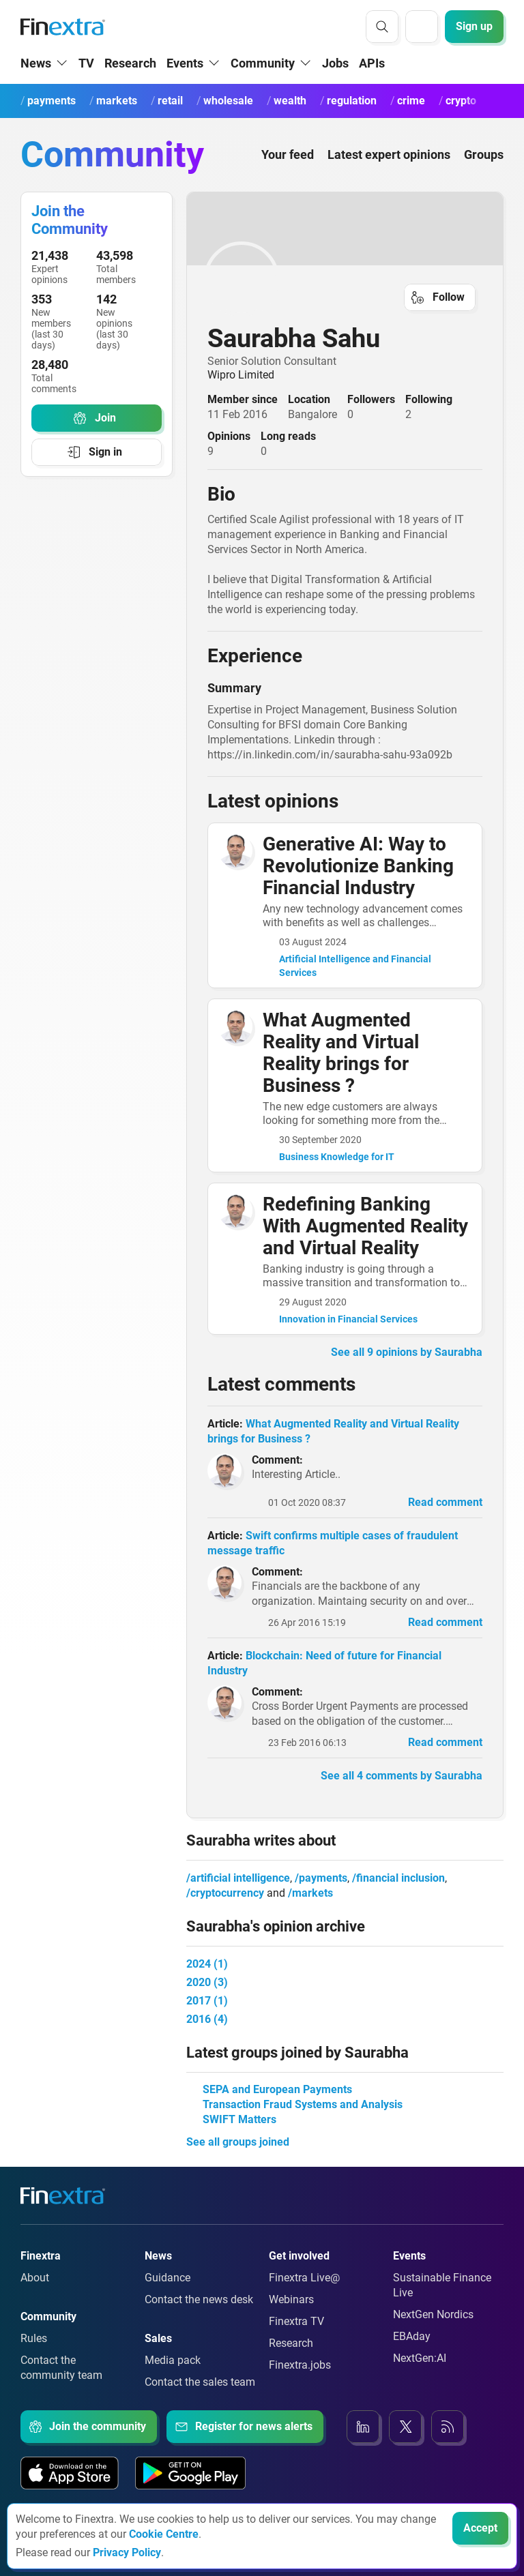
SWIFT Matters (239, 2119)
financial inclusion (400, 1877)
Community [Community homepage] (112, 154)
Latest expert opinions (389, 154)
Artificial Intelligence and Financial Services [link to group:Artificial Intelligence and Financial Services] (355, 965)
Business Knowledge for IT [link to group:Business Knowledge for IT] (336, 1156)
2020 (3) (207, 1982)
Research (130, 63)
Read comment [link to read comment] (445, 1502)
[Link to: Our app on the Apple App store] (69, 2473)
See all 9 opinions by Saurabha (406, 1352)
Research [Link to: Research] (291, 2343)
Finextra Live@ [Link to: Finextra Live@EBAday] (304, 2277)
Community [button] (263, 63)
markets (312, 1892)
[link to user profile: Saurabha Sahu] (344, 278)
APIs (372, 63)
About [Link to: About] (34, 2277)
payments (323, 1877)
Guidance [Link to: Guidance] (167, 2277)
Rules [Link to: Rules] (33, 2338)
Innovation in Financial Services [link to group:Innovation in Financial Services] (348, 1319)
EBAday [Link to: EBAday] (412, 2336)
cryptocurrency (227, 1892)
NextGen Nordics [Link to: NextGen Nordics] (433, 2314)
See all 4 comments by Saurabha (401, 1775)
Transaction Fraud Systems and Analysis (303, 2104)
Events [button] (184, 63)
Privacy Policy (127, 2552)
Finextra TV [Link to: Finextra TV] (296, 2321)
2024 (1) (207, 1963)
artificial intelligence (240, 1877)
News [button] (35, 63)
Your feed (287, 154)
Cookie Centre (164, 2534)
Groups (484, 154)
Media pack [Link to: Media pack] (173, 2360)
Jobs (335, 63)
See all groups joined (237, 2141)
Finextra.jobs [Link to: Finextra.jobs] (300, 2364)
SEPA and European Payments (277, 2089)
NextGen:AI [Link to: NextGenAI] (419, 2358)
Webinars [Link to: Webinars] (291, 2299)
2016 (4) (207, 2019)
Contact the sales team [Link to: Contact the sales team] (200, 2381)
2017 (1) (207, 2000)
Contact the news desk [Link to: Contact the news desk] (199, 2299)
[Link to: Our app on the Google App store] (190, 2473)
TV (86, 63)
